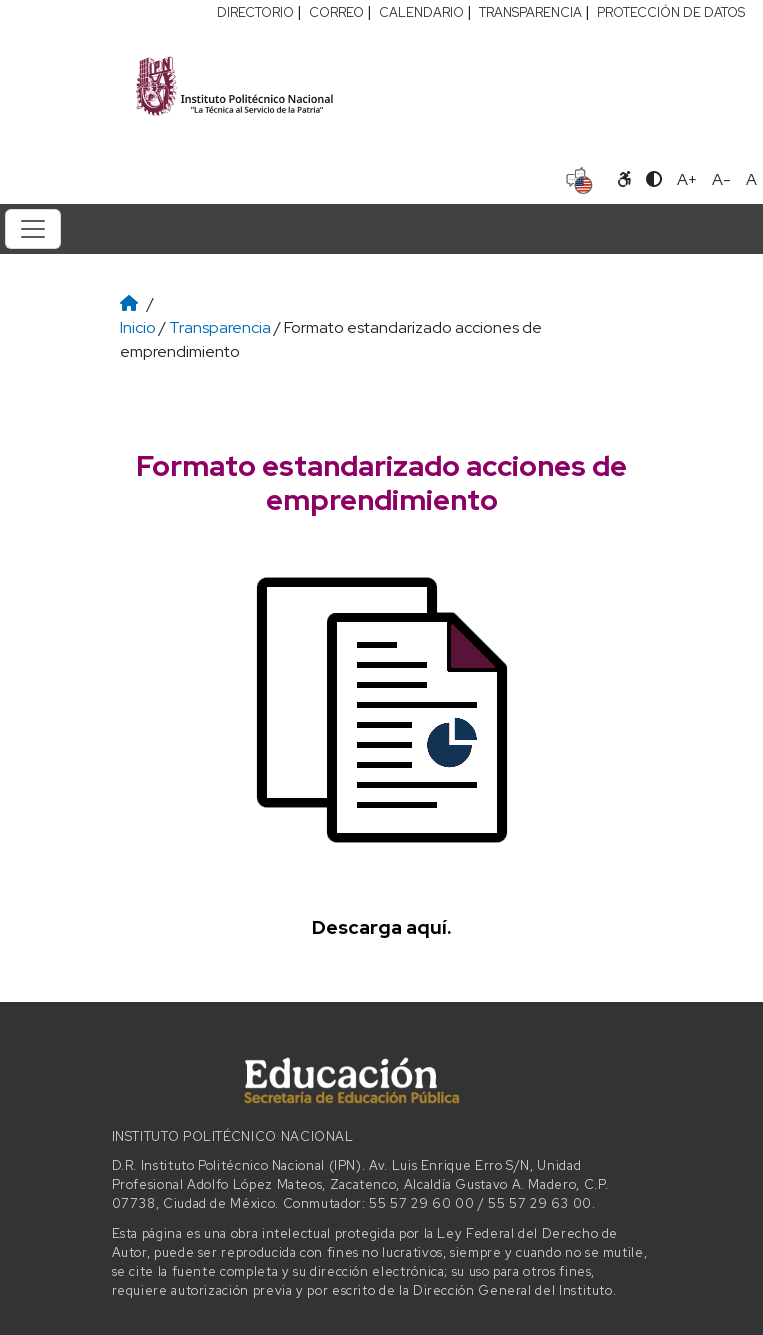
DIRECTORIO (255, 12)
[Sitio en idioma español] (579, 178)
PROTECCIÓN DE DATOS (671, 12)
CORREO (336, 12)
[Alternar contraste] (654, 180)
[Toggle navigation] (33, 229)
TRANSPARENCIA (530, 12)
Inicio (138, 327)
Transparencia (220, 327)
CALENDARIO (421, 12)
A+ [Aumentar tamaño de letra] (687, 179)
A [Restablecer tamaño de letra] (751, 179)
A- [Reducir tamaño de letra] (721, 179)
